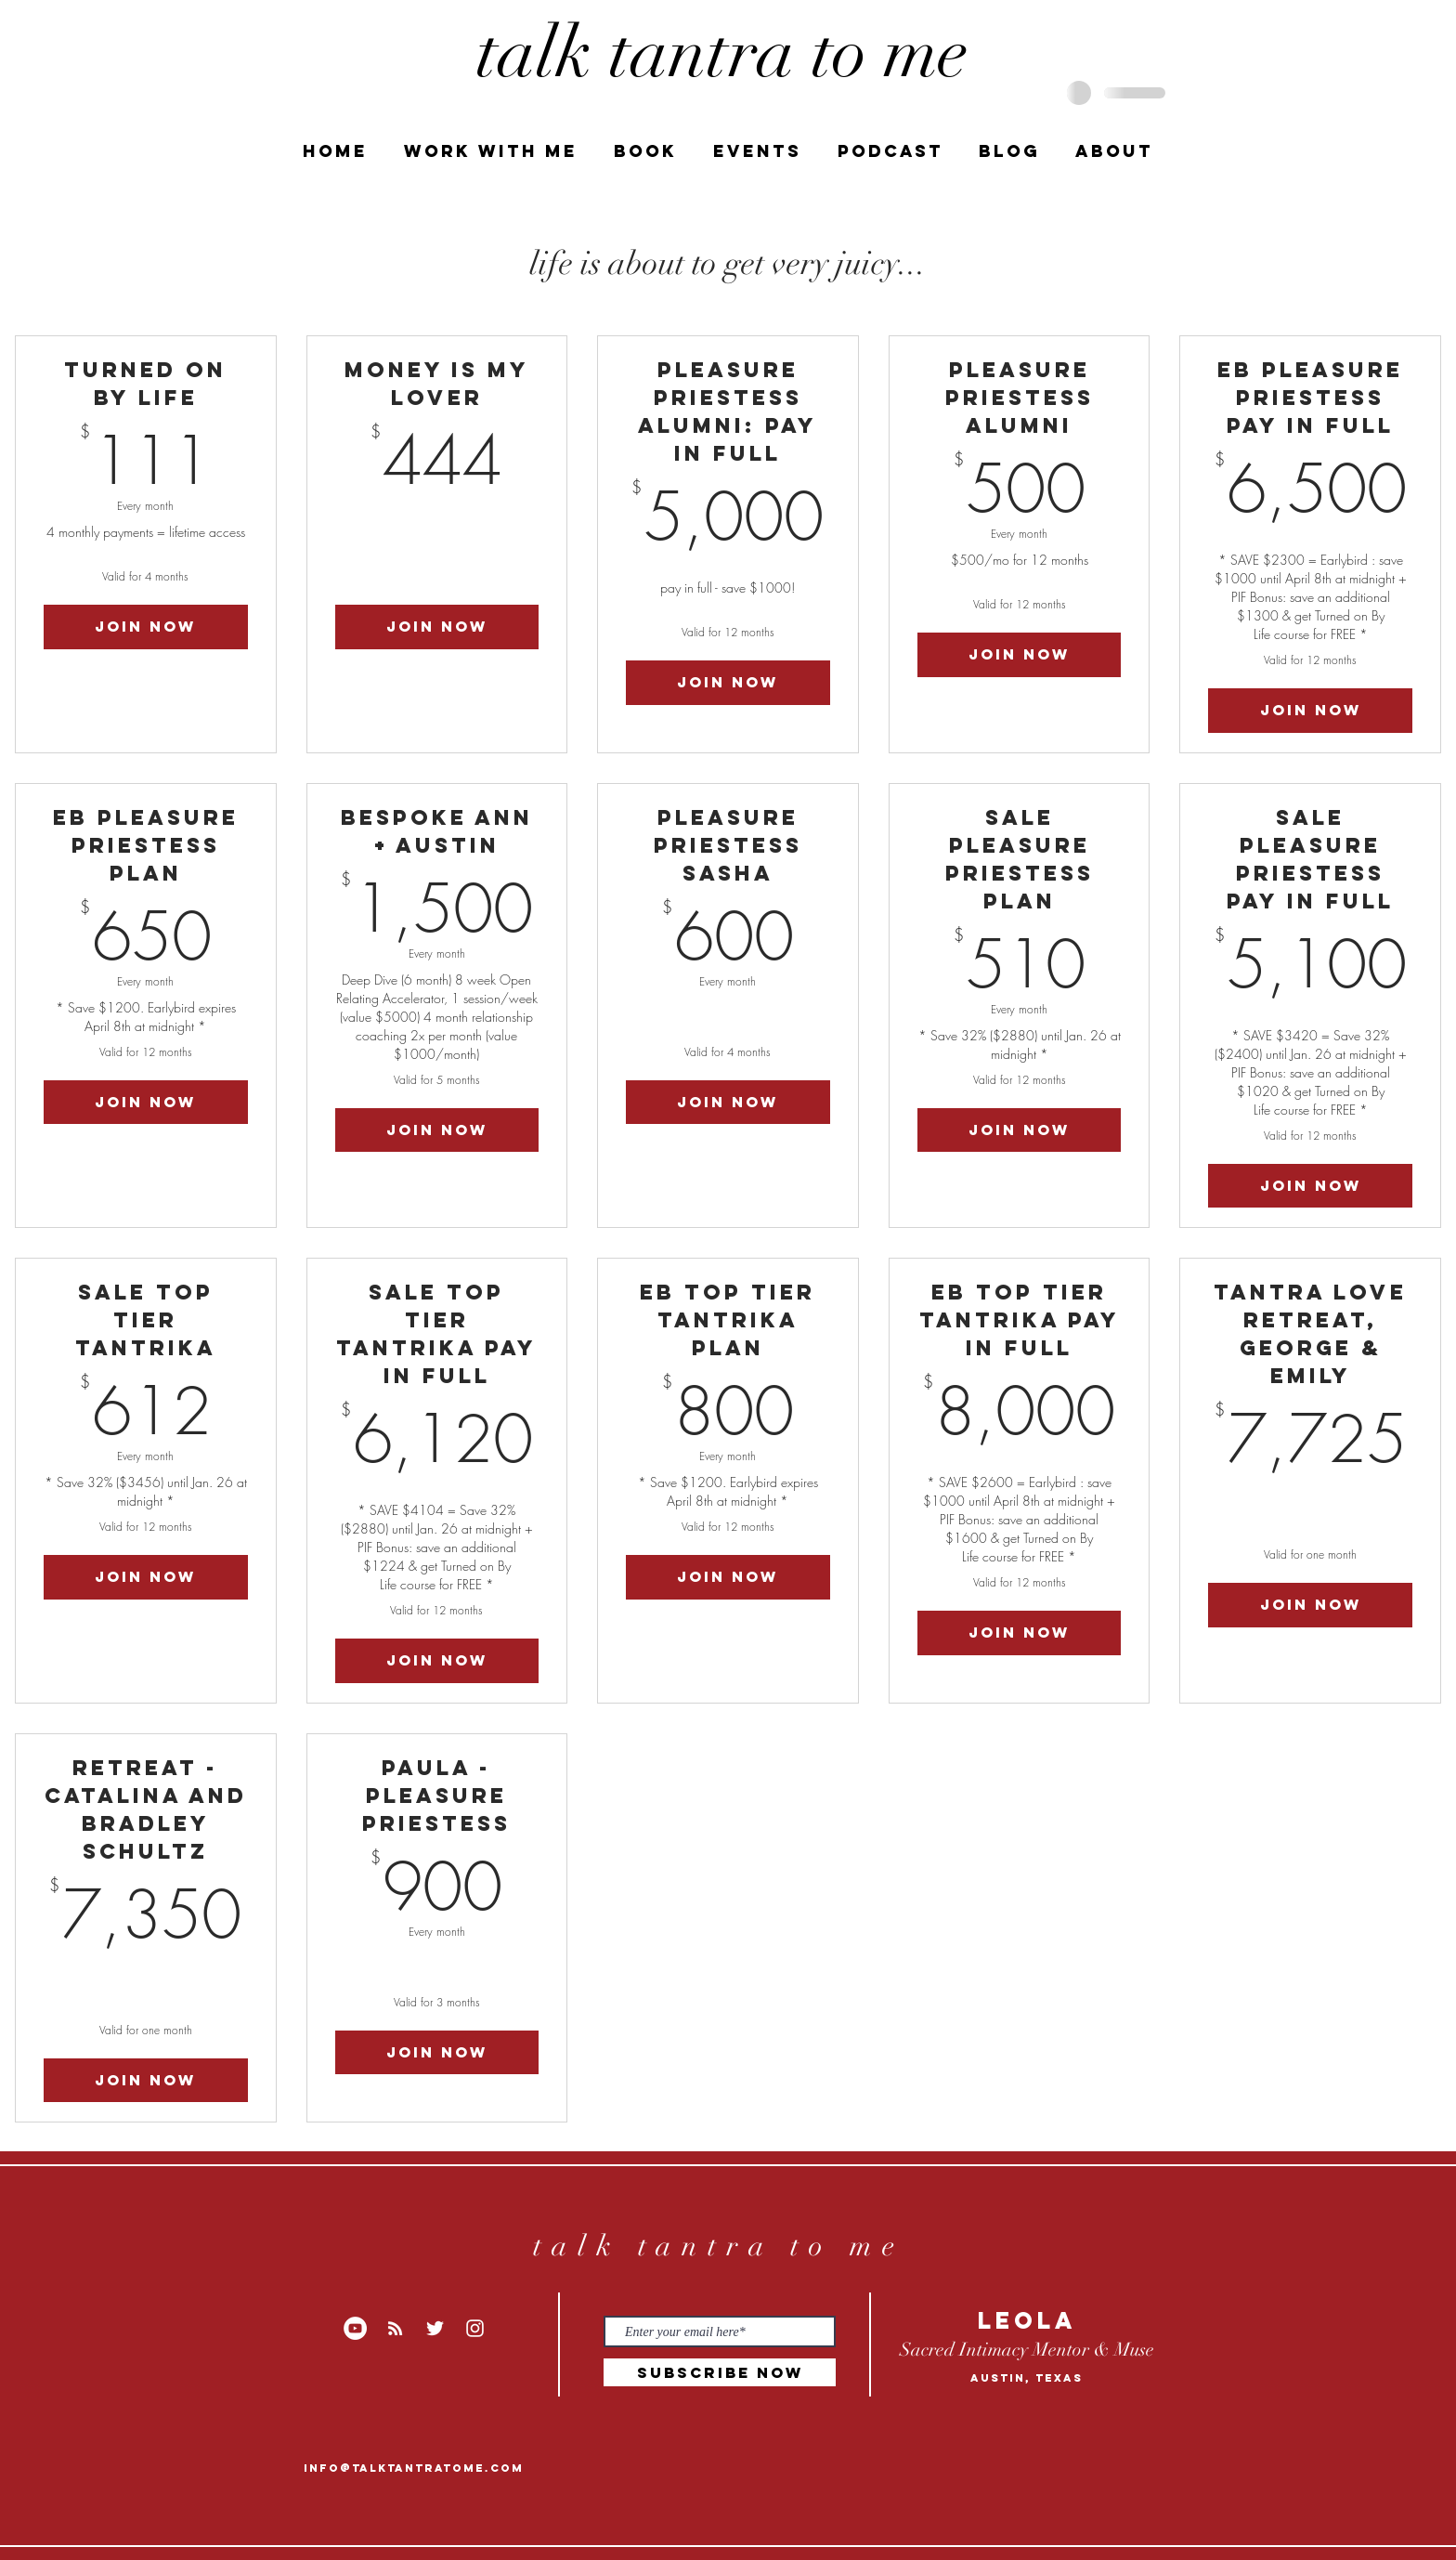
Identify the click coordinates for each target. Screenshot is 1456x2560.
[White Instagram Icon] (475, 2328)
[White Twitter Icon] (435, 2328)
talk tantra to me (718, 2246)
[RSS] (395, 2328)
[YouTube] (355, 2328)
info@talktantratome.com (414, 2468)
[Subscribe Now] (720, 2372)
